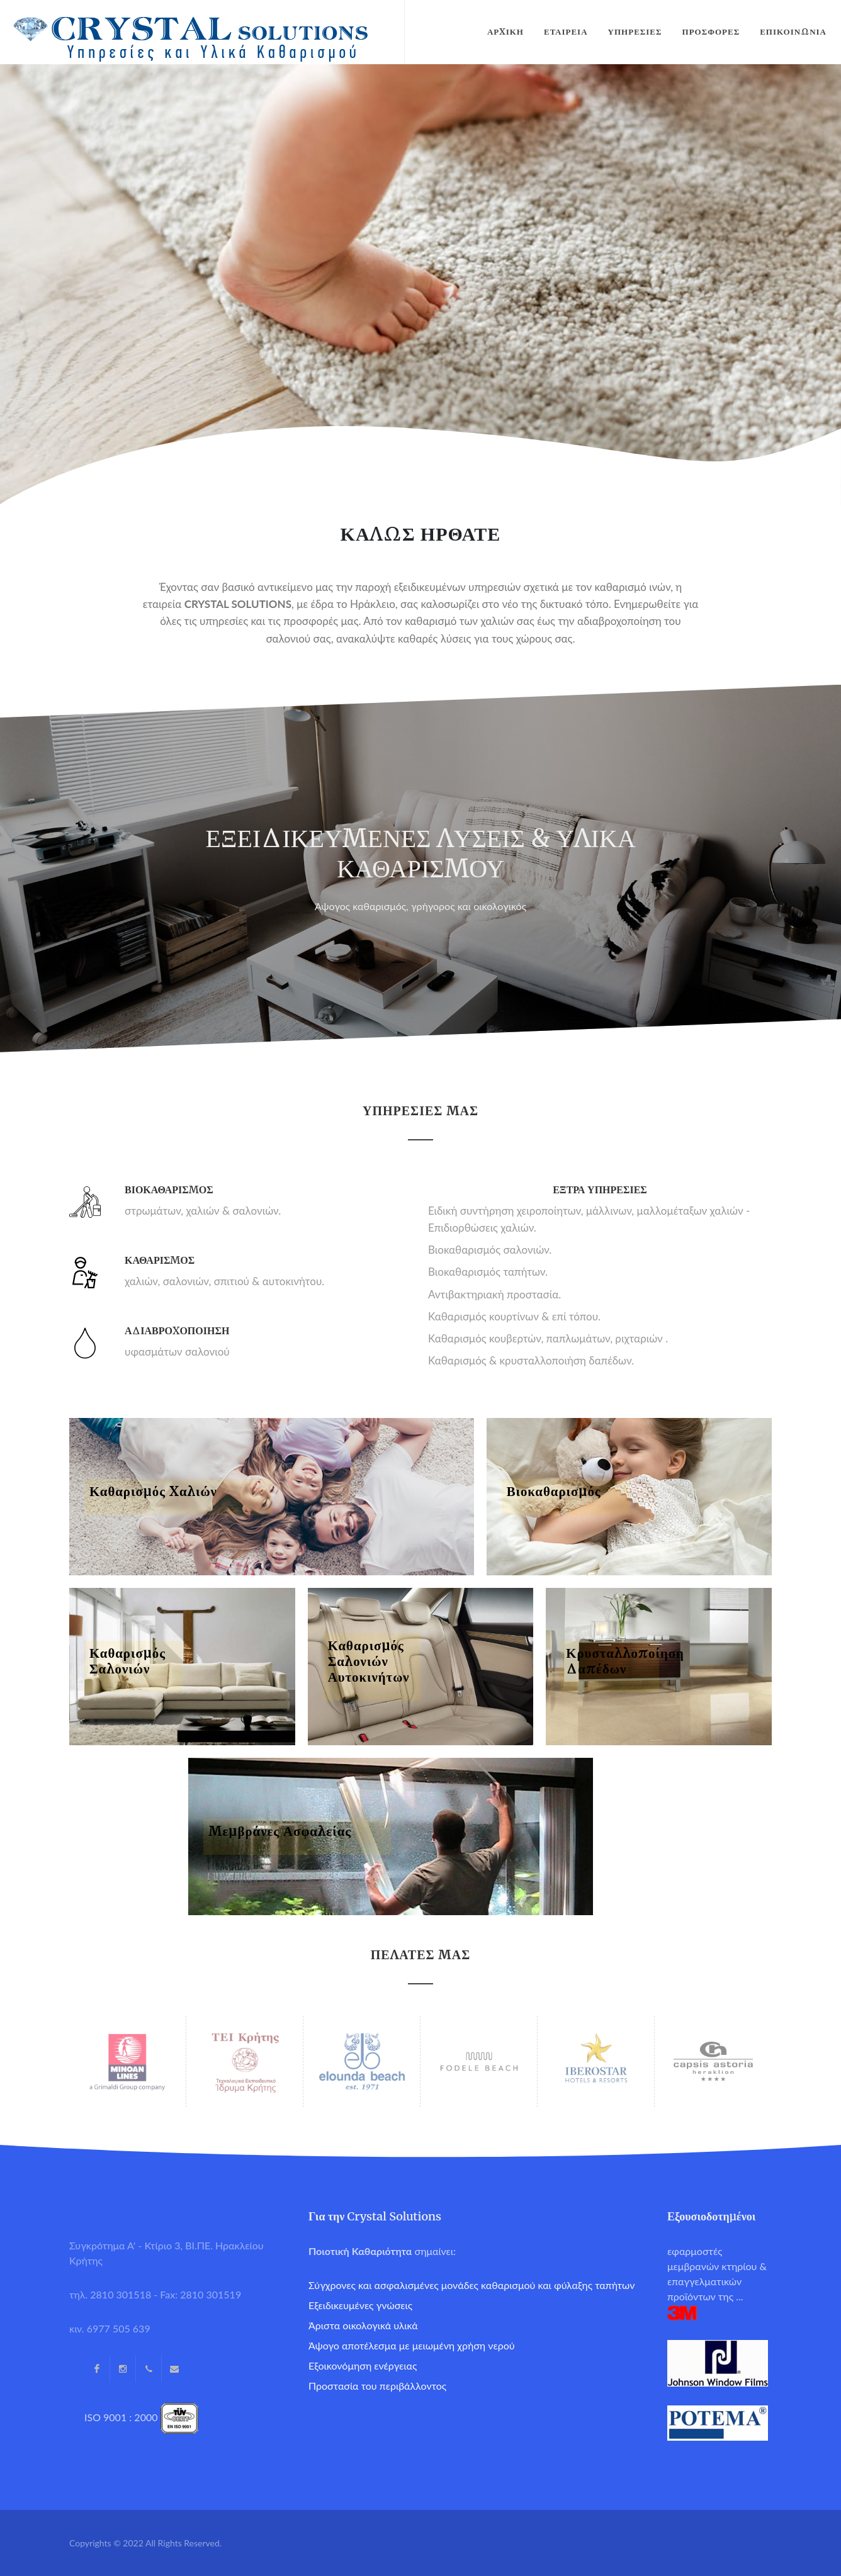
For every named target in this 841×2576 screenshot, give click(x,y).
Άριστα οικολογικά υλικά (363, 2325)
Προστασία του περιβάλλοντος (377, 2386)
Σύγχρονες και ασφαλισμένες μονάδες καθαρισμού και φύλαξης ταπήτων (471, 2285)
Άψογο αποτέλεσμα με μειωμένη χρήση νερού (411, 2345)
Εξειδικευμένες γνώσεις (360, 2305)
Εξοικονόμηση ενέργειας (362, 2365)
